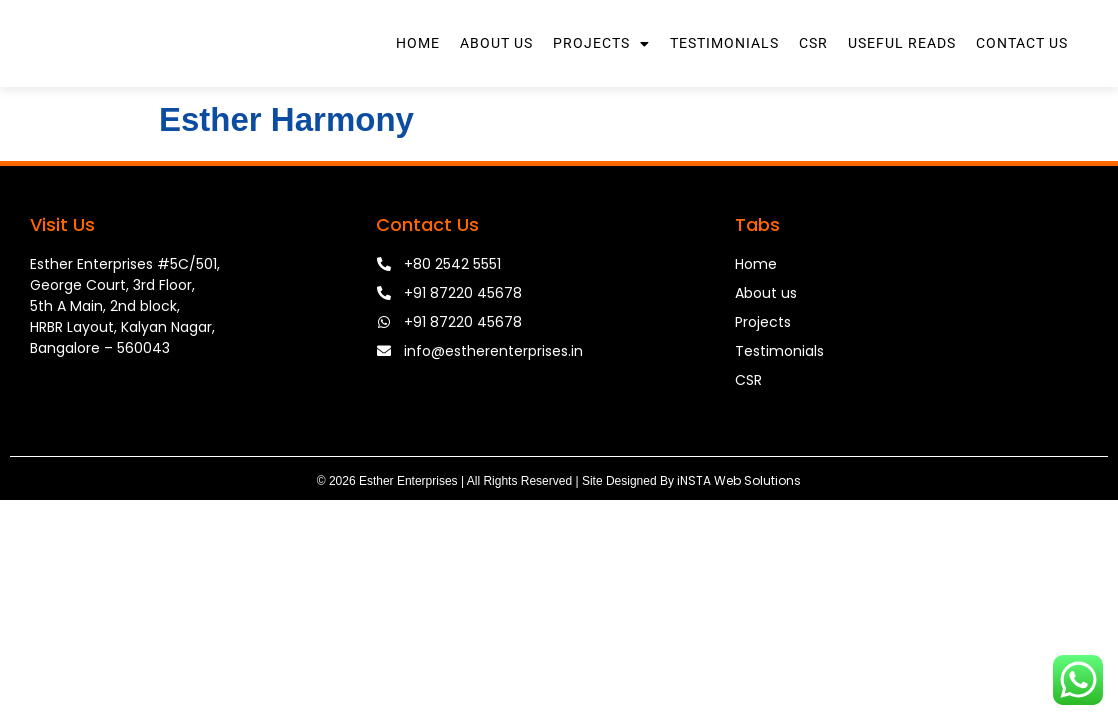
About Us (496, 70)
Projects (601, 70)
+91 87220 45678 (463, 346)
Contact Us (1022, 70)
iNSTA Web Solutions (739, 533)
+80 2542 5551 (452, 317)
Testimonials (724, 70)
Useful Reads (902, 70)
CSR (813, 70)
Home (418, 70)
